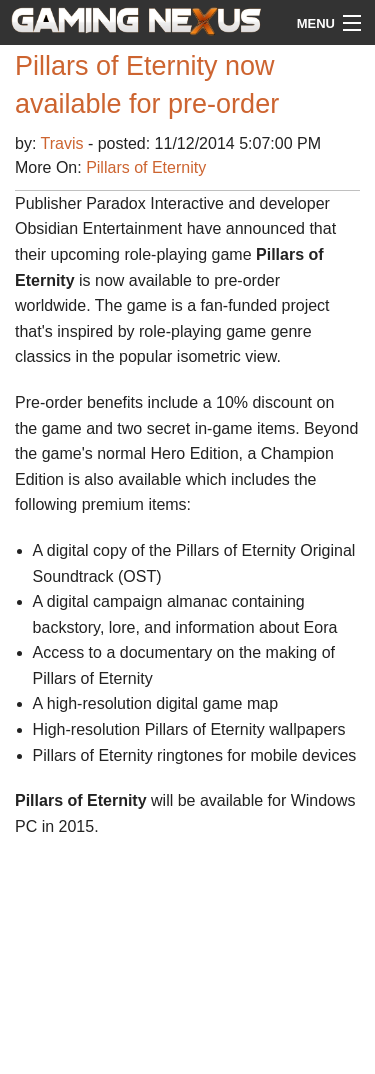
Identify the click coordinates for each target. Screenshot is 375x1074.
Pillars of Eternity (146, 167)
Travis (64, 143)
